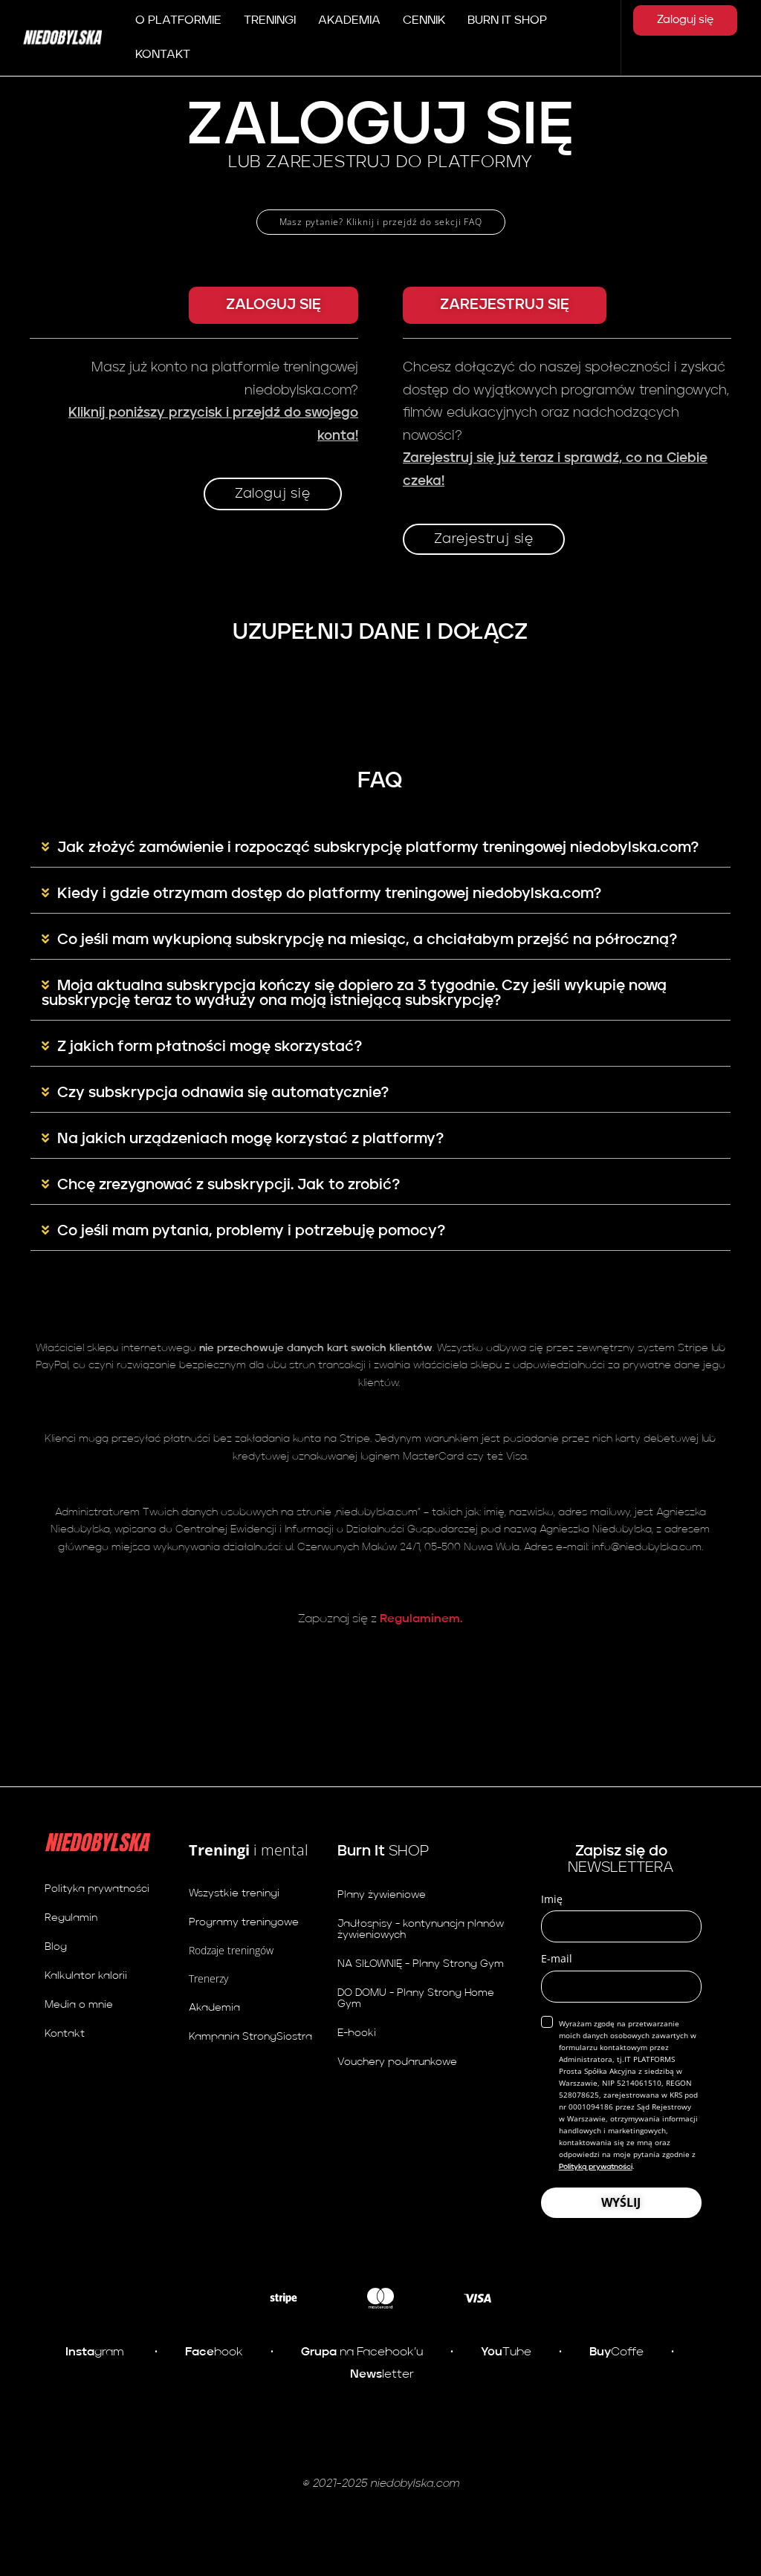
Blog (56, 1947)
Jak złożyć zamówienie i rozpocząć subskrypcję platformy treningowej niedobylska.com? (378, 848)
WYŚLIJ (621, 2202)
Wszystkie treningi (234, 1893)
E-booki (356, 2033)
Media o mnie (79, 2005)
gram (94, 2352)
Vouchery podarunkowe (397, 2062)
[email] (621, 1987)
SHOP (383, 1851)
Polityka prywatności (97, 1889)
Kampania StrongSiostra (250, 2037)
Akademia (214, 2008)
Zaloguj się (685, 20)
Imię (552, 1899)
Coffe (616, 2352)
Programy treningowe (244, 1922)
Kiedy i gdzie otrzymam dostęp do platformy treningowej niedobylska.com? (329, 894)
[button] (273, 305)
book (214, 2352)
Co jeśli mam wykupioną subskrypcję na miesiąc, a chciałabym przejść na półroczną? (367, 940)
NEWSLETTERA (621, 1860)
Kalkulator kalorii (86, 1976)
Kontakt (65, 2034)
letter (382, 2375)
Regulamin (71, 1918)
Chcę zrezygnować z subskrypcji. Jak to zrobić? (228, 1185)
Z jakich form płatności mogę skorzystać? (209, 1047)
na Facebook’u (362, 2352)
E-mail (556, 1958)
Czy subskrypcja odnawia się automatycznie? (223, 1093)
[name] (621, 1926)
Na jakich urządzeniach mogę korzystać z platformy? (250, 1139)
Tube (504, 2352)
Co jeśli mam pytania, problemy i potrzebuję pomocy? (251, 1231)
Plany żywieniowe (381, 1895)
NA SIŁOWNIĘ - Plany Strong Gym (420, 1964)
